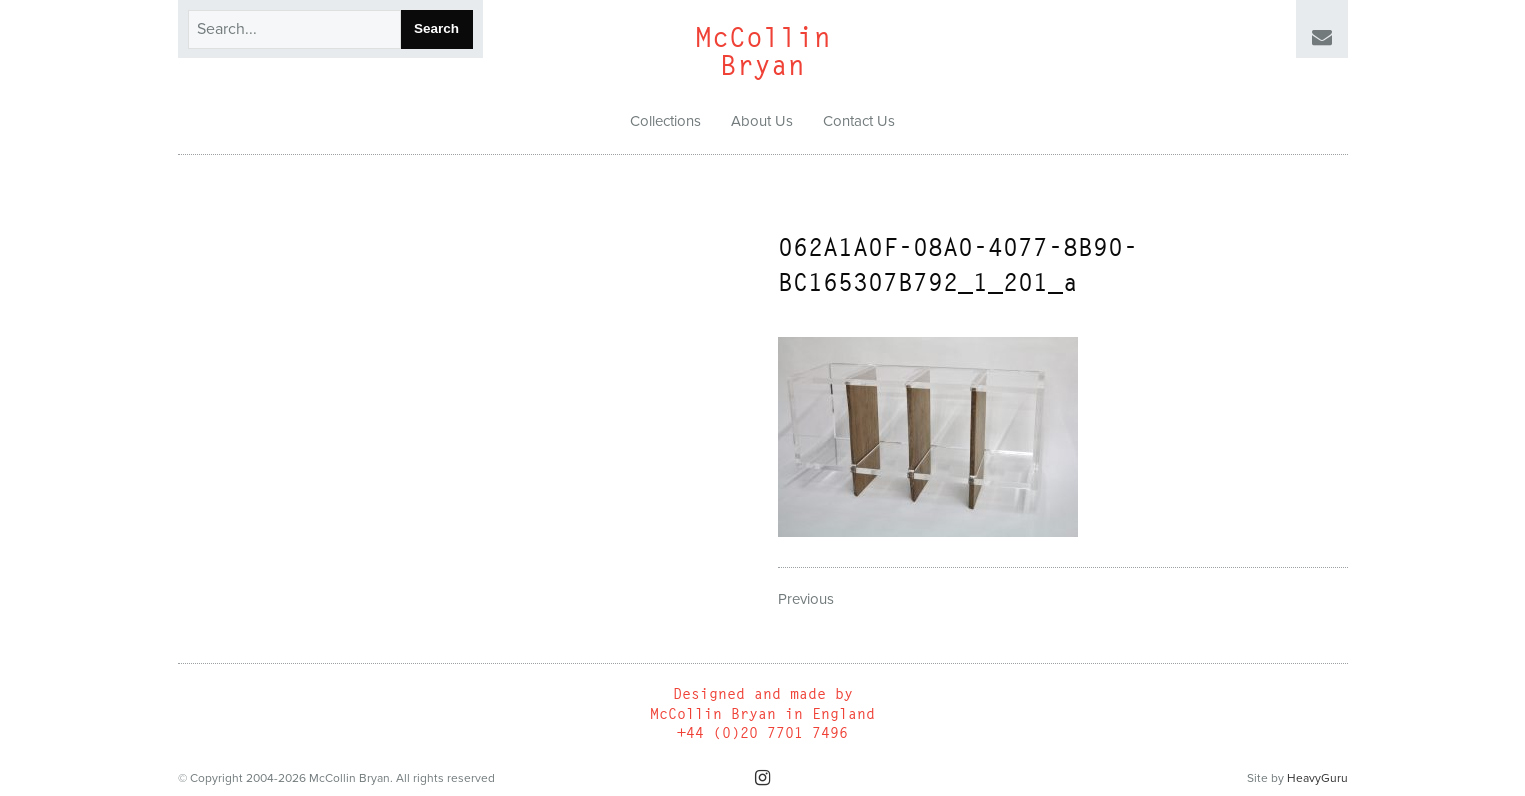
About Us (762, 121)
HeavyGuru (1317, 778)
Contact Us (859, 121)
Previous (806, 599)
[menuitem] (665, 122)
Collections (665, 121)
